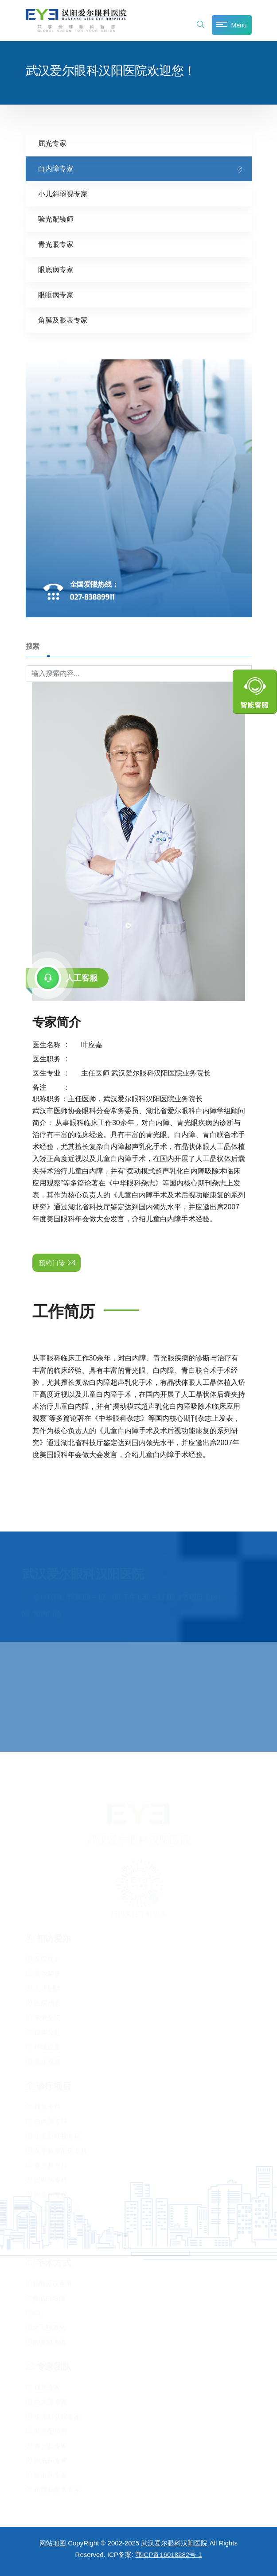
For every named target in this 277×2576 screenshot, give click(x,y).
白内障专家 (56, 168)
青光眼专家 (56, 244)
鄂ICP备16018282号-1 (168, 2554)
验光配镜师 (56, 219)
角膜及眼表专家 (63, 320)
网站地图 (52, 2543)
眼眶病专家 (56, 295)
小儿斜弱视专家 (63, 194)
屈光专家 (52, 143)
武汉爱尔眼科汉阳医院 (174, 2543)
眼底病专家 (56, 269)
